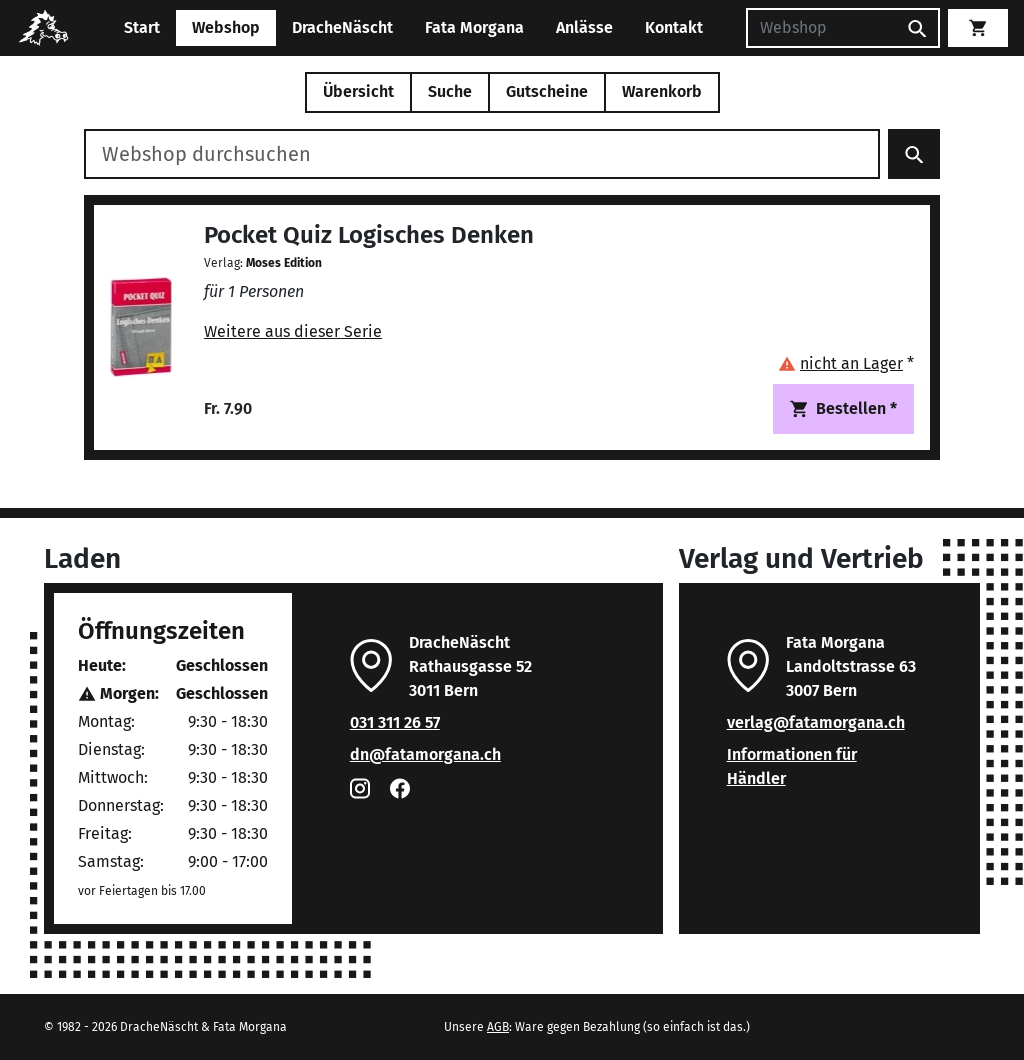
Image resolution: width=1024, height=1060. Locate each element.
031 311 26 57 (395, 722)
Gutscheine (547, 91)
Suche (450, 91)
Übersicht (358, 91)
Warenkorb (662, 91)
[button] (846, 363)
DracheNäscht (342, 27)
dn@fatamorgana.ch (425, 754)
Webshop (226, 27)
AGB (498, 1027)
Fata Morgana (474, 27)
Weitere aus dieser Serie (293, 331)
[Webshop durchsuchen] (482, 154)
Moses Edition (284, 263)
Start (142, 27)
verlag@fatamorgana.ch (816, 722)
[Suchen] (821, 28)
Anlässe (584, 27)
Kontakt (674, 27)
